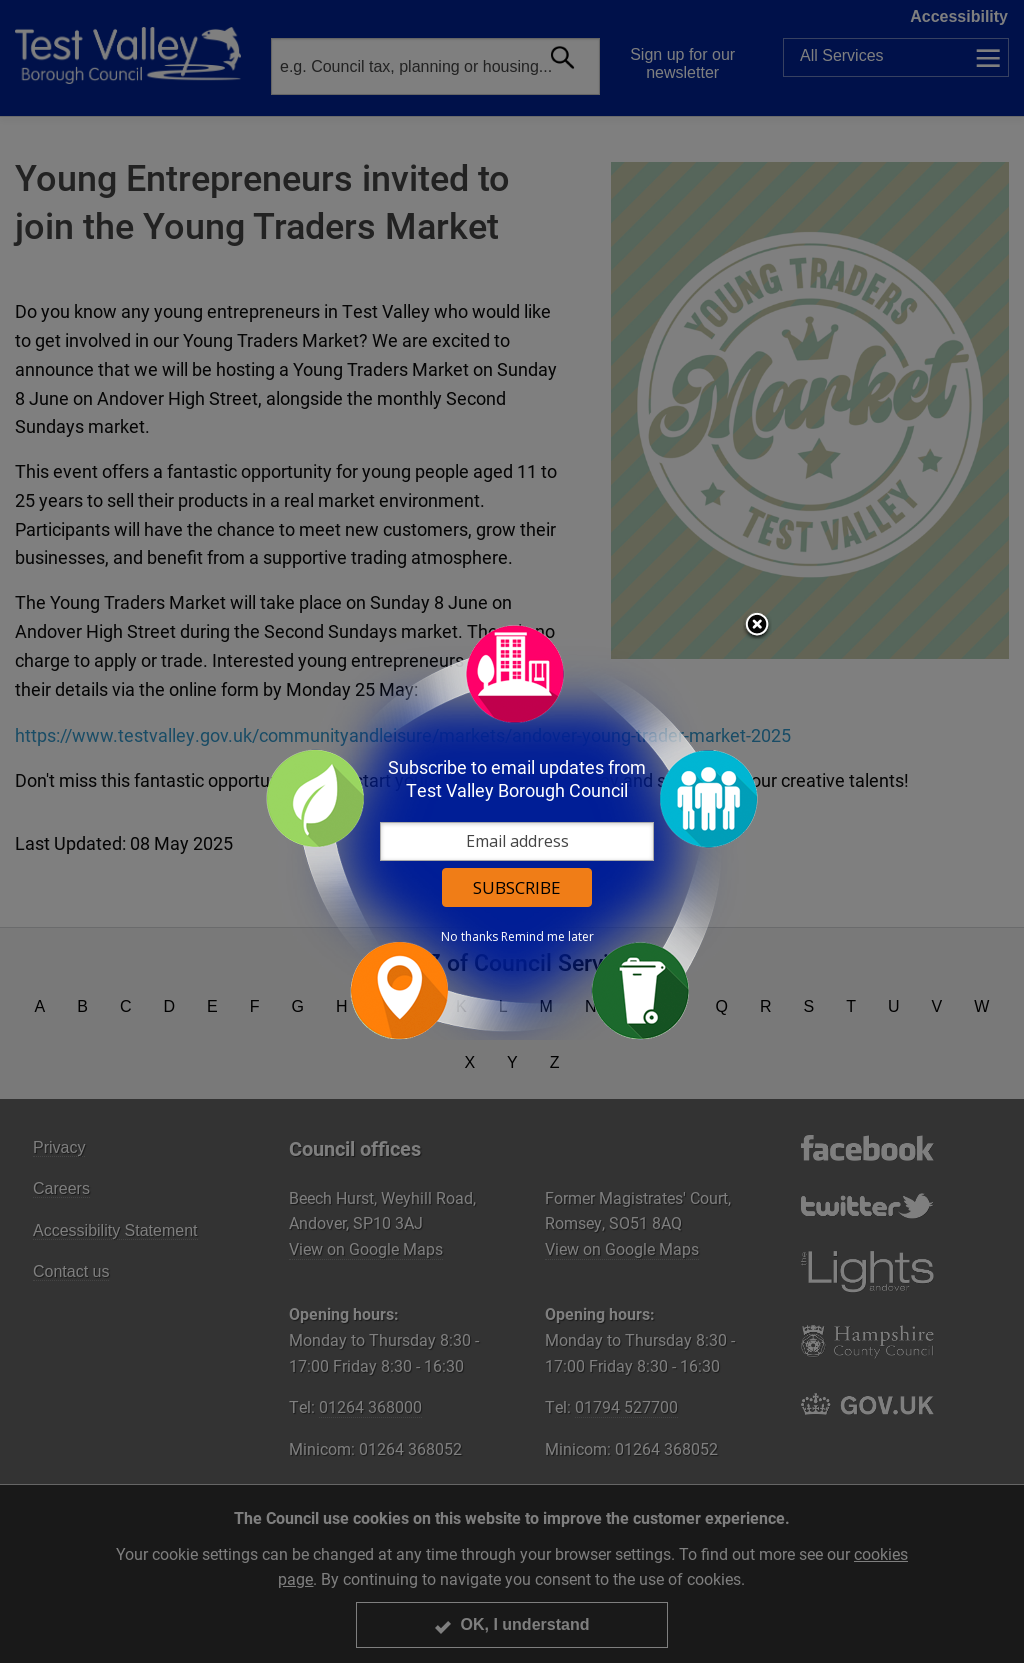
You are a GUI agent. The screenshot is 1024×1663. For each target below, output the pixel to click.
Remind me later (547, 937)
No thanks (469, 937)
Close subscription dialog (757, 626)
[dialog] (512, 831)
